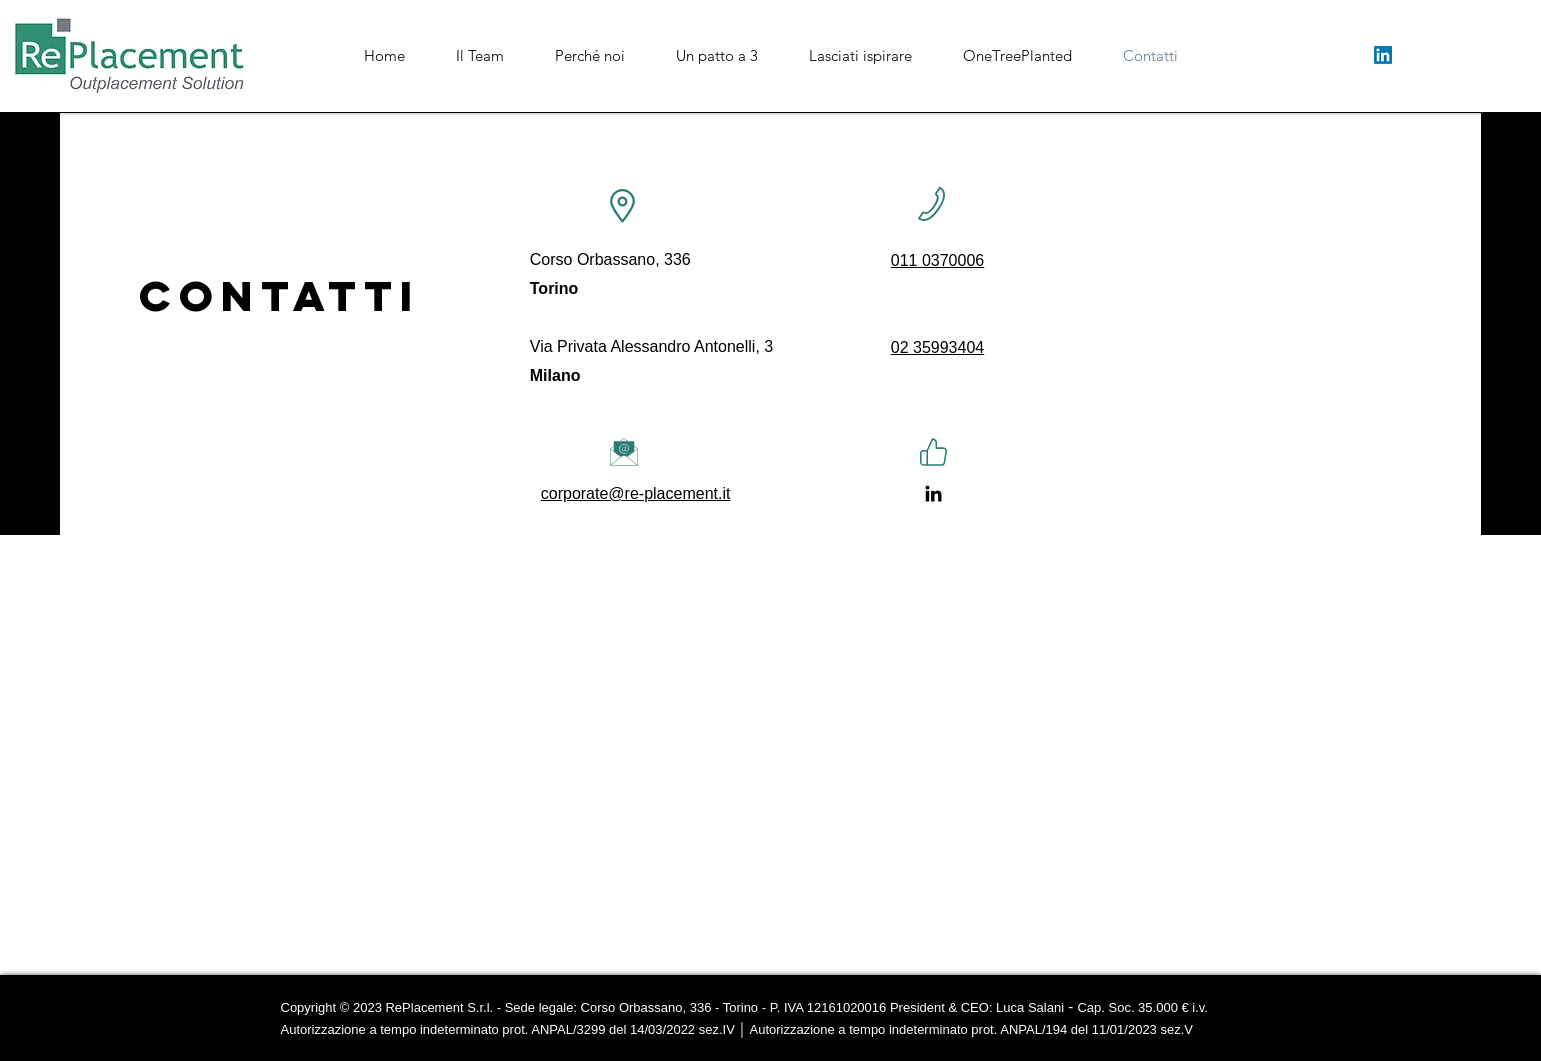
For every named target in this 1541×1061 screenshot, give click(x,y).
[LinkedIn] (1383, 55)
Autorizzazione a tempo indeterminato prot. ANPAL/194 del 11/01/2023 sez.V (970, 1029)
